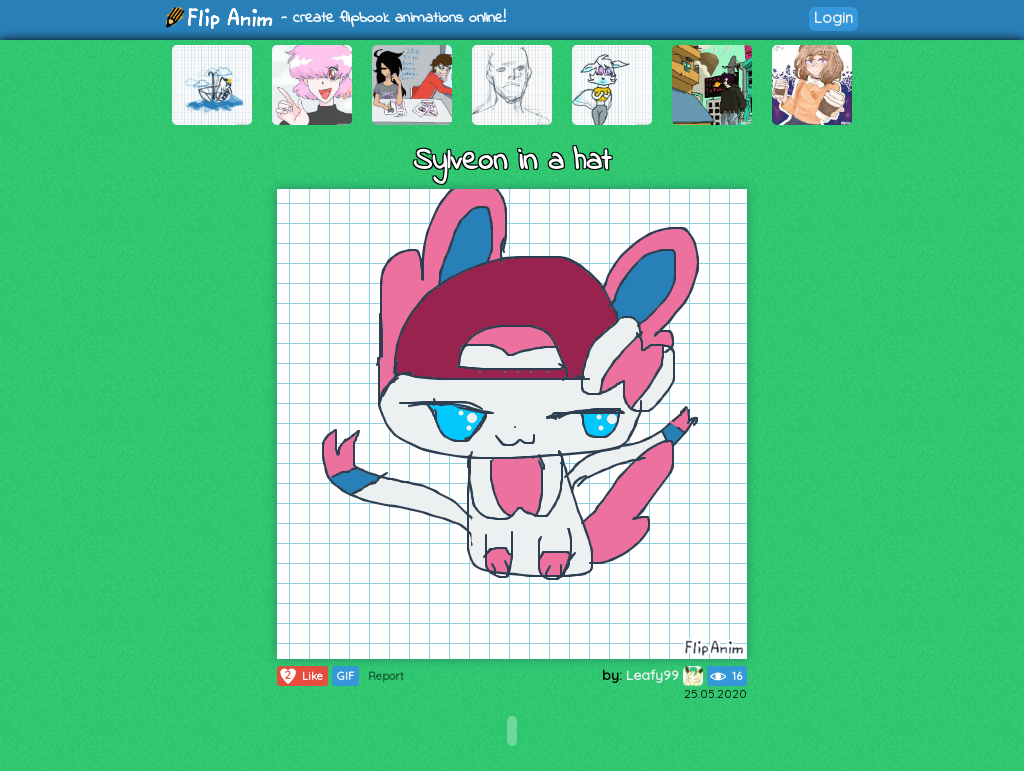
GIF (345, 676)
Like (300, 676)
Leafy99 (664, 675)
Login (833, 17)
